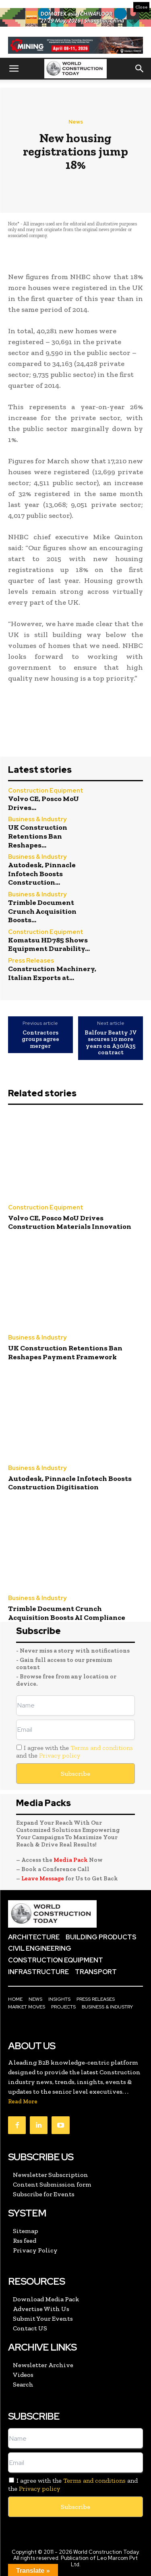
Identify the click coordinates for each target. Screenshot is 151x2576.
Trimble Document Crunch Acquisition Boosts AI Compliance (66, 1613)
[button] (14, 69)
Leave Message (43, 1878)
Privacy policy (59, 1755)
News (75, 122)
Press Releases (31, 961)
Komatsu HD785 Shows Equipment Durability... (49, 944)
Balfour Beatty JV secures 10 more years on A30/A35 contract (111, 1042)
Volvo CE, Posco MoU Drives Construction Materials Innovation (69, 1222)
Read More (22, 2101)
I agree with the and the (74, 1751)
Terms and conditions (101, 1748)
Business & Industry (37, 819)
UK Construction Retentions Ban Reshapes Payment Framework (65, 1352)
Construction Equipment (45, 791)
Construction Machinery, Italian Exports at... (52, 973)
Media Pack (71, 1859)
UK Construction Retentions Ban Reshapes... (37, 836)
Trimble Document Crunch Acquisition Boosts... (42, 911)
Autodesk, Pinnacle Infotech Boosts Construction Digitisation (70, 1483)
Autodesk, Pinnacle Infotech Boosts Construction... (42, 873)
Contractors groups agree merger (40, 1039)
